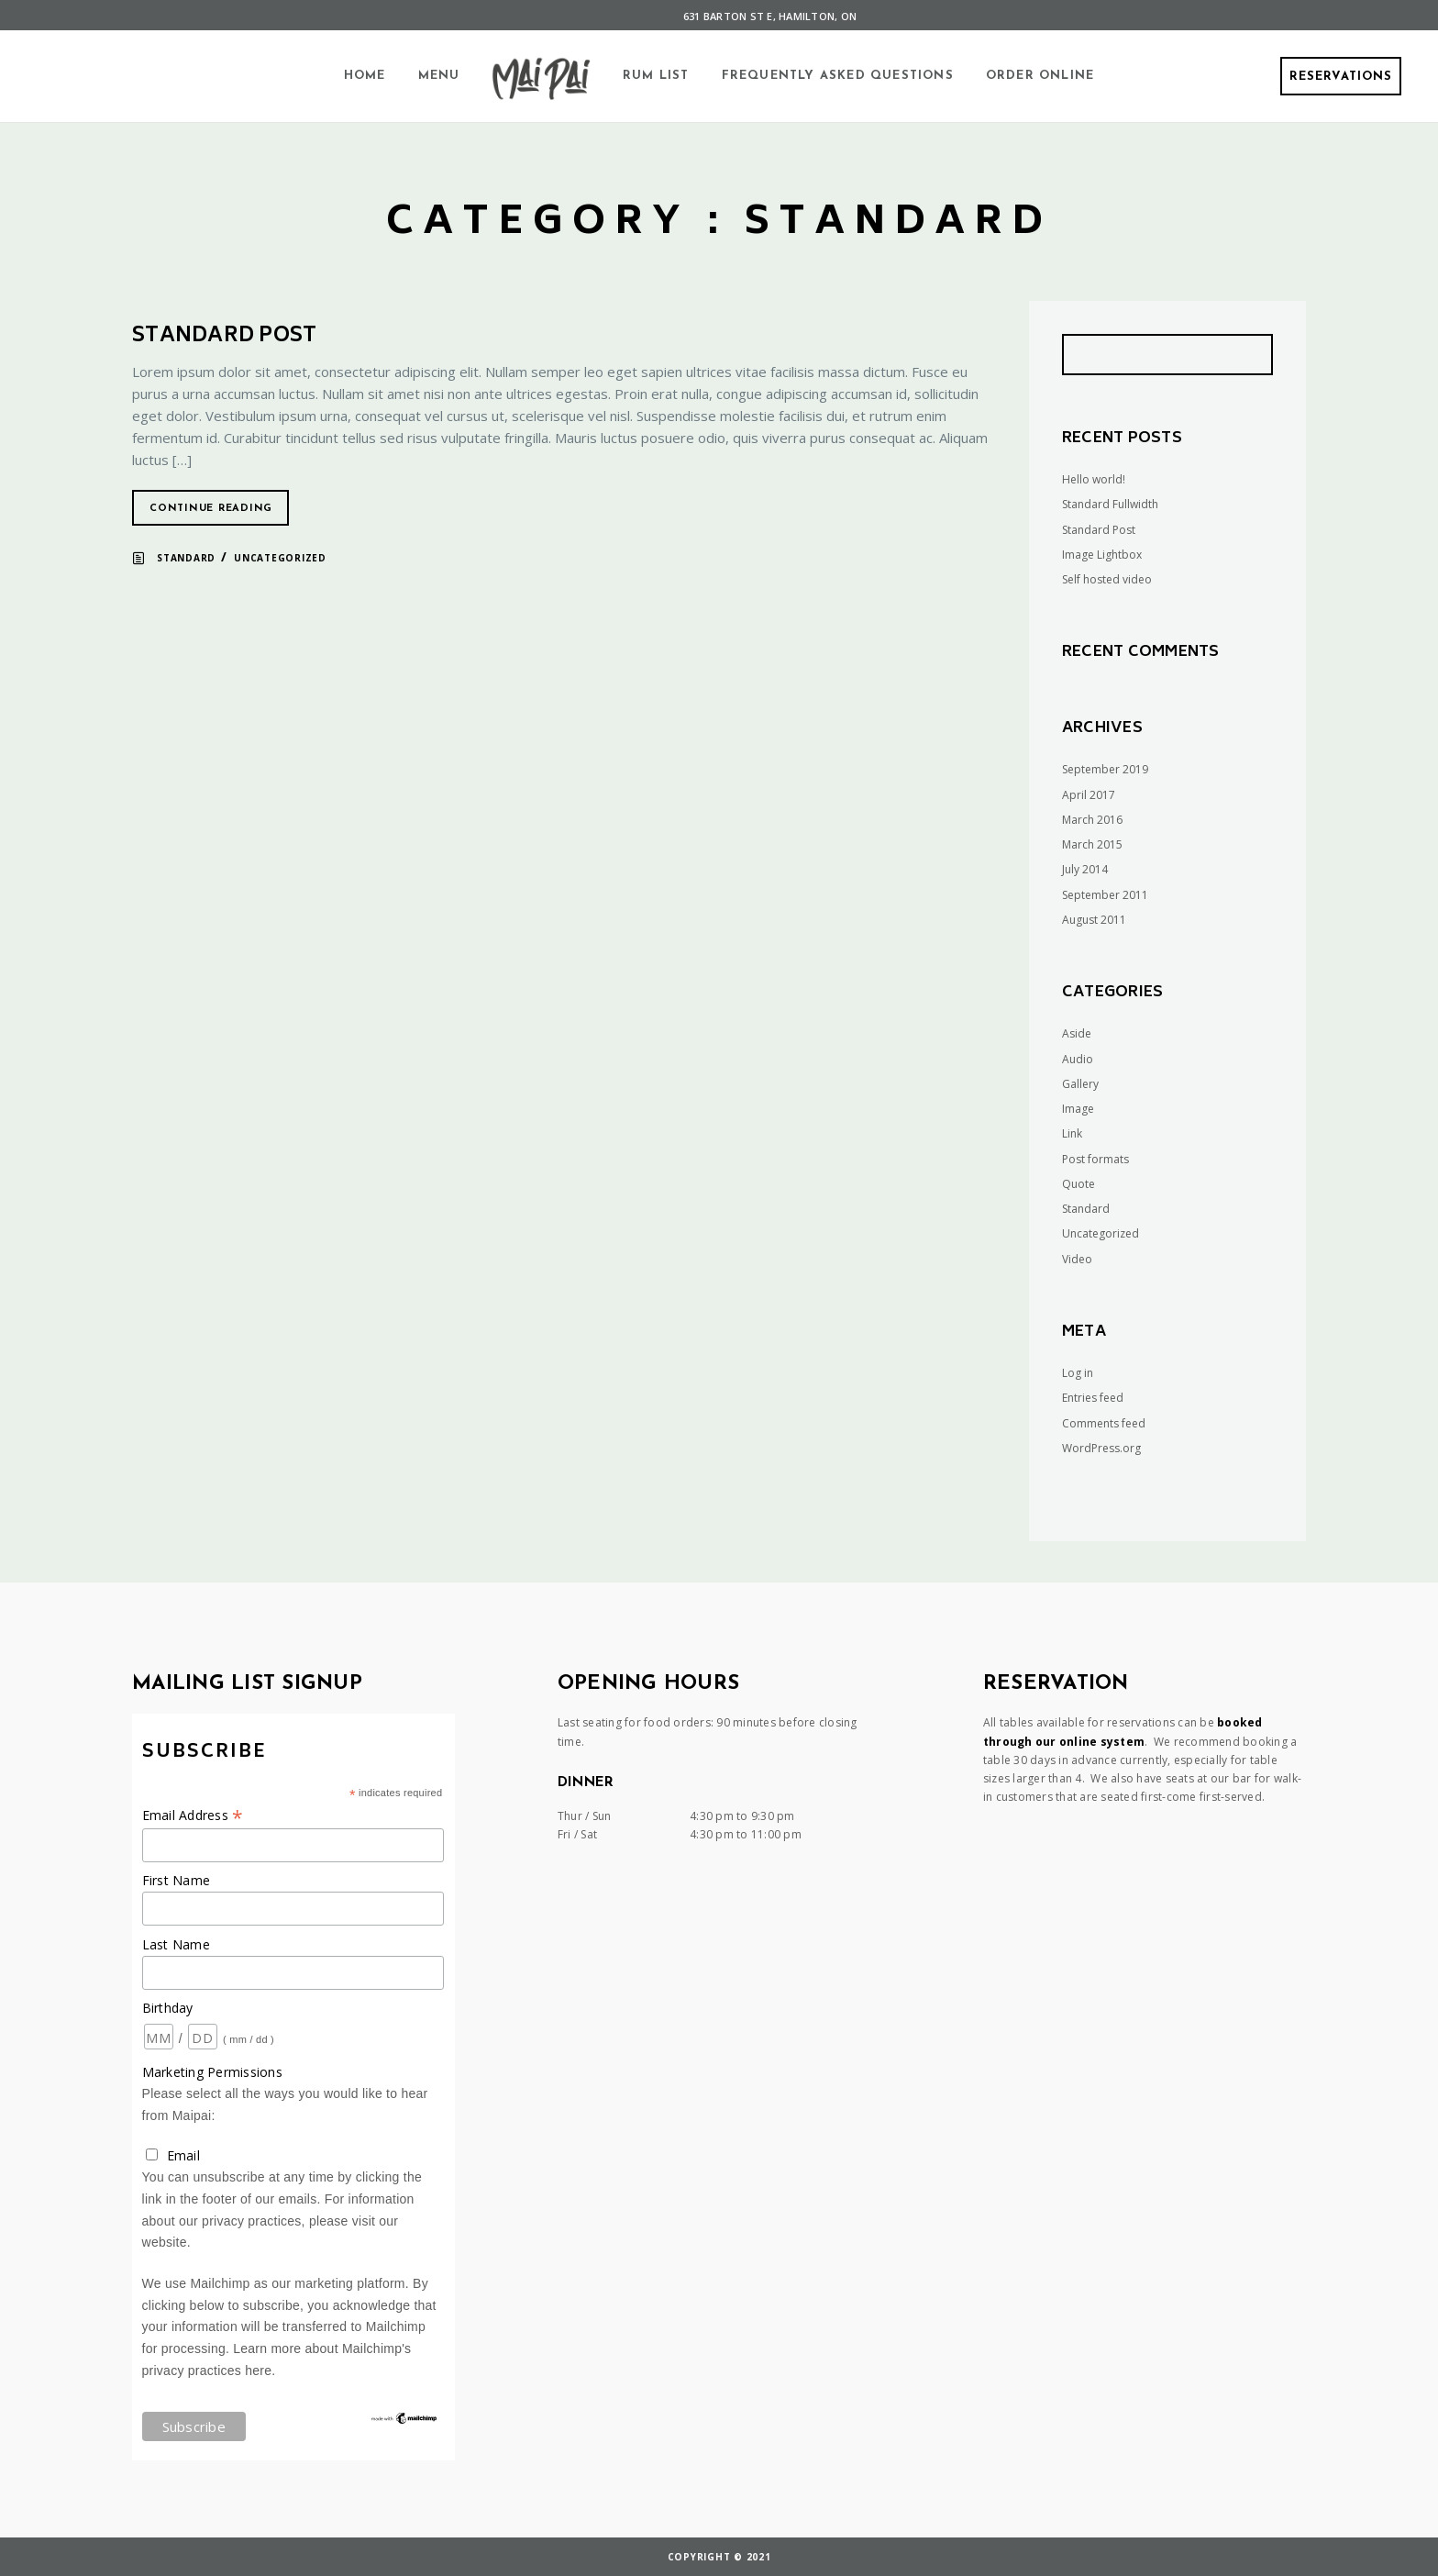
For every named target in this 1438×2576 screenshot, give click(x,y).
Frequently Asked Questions (838, 76)
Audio (1077, 1059)
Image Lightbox (1102, 554)
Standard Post (224, 336)
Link (1072, 1133)
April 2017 (1088, 795)
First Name (176, 1880)
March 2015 (1092, 844)
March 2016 (1092, 819)
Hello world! (1093, 479)
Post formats (1095, 1159)
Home (365, 76)
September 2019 (1105, 769)
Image (1078, 1108)
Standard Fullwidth (1110, 504)
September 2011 (1105, 895)
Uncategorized (280, 557)
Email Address (193, 1815)
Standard (186, 557)
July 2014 (1085, 869)
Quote (1078, 1184)
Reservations (1340, 77)
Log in (1077, 1373)
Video (1077, 1259)
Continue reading (210, 509)
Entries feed (1092, 1397)
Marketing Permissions (212, 2072)
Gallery (1080, 1084)
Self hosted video (1107, 579)
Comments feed (1103, 1423)
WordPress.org (1101, 1448)
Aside (1076, 1033)
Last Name (176, 1944)
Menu (439, 76)
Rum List (656, 76)
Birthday (168, 2007)
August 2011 (1094, 919)
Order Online (1040, 76)
